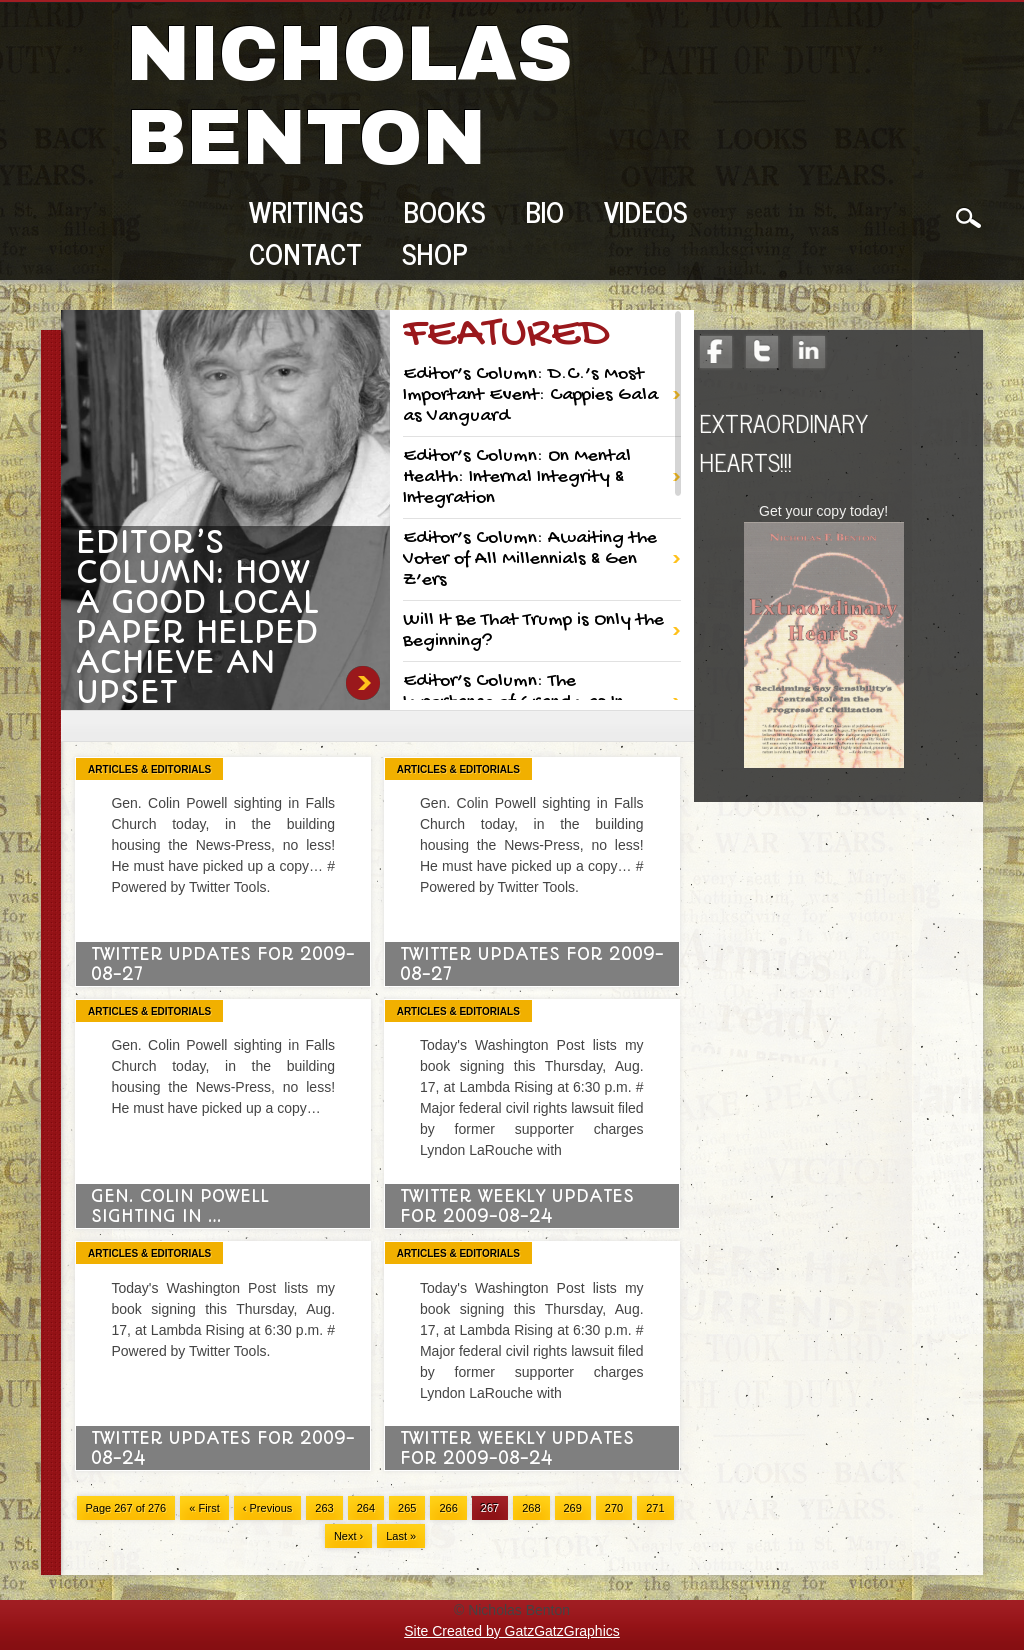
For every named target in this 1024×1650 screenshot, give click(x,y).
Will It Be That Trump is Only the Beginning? (533, 631)
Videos (645, 215)
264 (366, 1508)
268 (531, 1508)
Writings (306, 215)
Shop (435, 257)
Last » (401, 1536)
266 (448, 1508)
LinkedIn (809, 352)
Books (444, 215)
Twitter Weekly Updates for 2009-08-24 (517, 1206)
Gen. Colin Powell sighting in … (180, 1206)
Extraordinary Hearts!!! (783, 442)
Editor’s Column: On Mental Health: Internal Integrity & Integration (517, 477)
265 (407, 1508)
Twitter (762, 352)
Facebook (716, 352)
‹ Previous (268, 1508)
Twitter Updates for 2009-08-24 (223, 1448)
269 (573, 1508)
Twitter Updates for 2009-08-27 (223, 964)
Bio (544, 215)
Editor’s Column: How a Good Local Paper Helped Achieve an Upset (197, 618)
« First (204, 1508)
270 (614, 1508)
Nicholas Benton (349, 96)
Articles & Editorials (149, 769)
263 (324, 1508)
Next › (348, 1536)
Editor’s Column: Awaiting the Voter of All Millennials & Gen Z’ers (530, 559)
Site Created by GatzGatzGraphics (512, 1631)
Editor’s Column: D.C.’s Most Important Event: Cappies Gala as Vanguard (530, 395)
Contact (305, 257)
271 (655, 1508)
